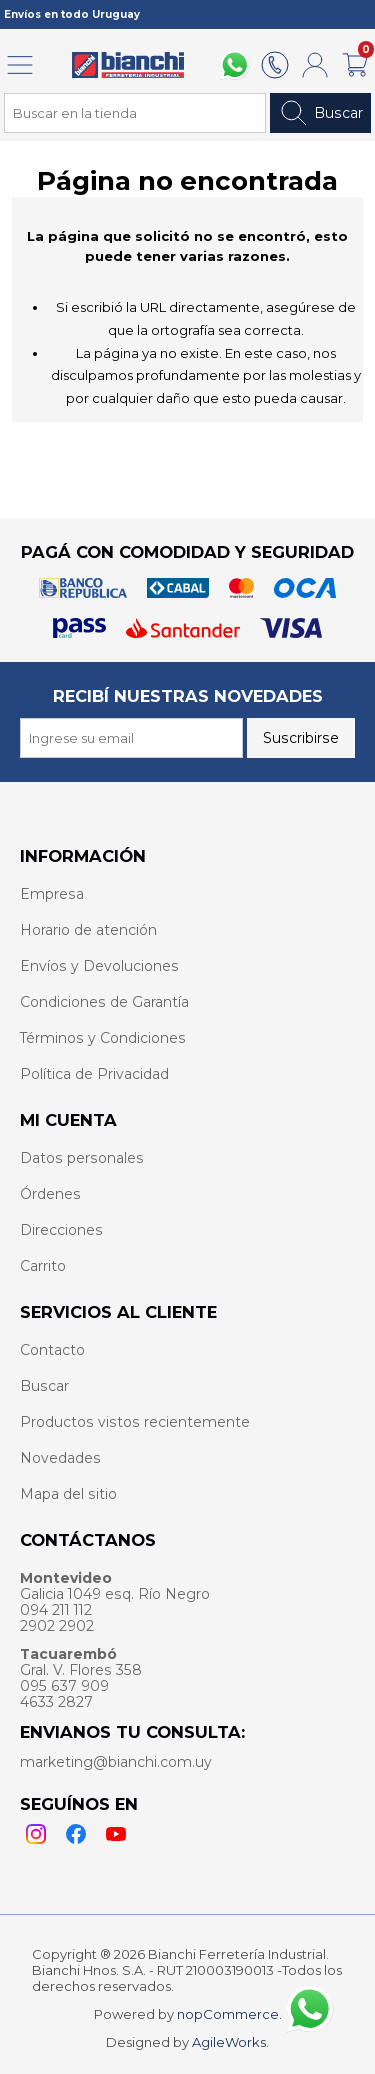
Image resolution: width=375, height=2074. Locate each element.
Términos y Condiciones (103, 1038)
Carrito (43, 1266)
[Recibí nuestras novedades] (131, 738)
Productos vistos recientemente (135, 1422)
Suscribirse (301, 738)
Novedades (60, 1458)
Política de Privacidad (94, 1074)
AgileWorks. (230, 2042)
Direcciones (61, 1230)
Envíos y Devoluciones (99, 966)
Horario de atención (88, 930)
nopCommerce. (229, 2014)
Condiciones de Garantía (104, 1002)
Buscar (320, 113)
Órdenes (50, 1194)
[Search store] (135, 113)
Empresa (52, 894)
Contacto (52, 1350)
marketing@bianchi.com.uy (116, 1762)
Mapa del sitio (68, 1494)
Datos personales (82, 1158)
